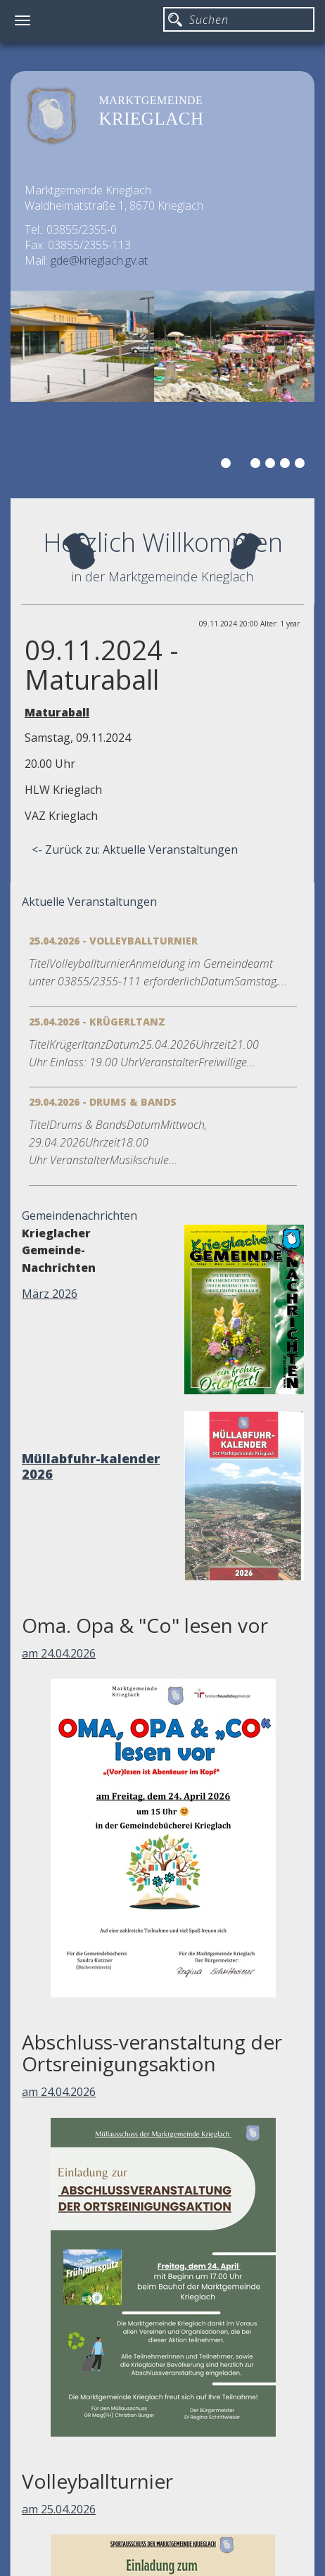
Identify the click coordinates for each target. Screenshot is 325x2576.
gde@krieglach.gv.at (99, 260)
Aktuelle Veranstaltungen (89, 901)
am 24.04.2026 (59, 1653)
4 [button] (272, 465)
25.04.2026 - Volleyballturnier (113, 940)
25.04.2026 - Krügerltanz (97, 1021)
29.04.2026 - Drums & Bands (103, 1102)
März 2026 (49, 1293)
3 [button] (257, 465)
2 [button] (243, 465)
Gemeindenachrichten (79, 1215)
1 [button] (228, 465)
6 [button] (302, 465)
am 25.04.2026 (59, 2509)
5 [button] (287, 465)
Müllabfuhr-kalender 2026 (91, 1466)
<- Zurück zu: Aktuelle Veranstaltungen (135, 849)
